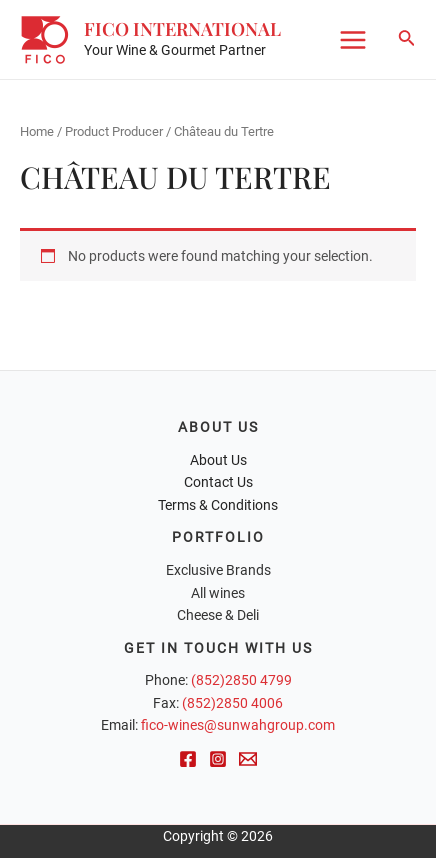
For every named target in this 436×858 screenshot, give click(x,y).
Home (37, 131)
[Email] (248, 759)
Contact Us (218, 482)
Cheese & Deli (218, 615)
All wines (218, 593)
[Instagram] (218, 759)
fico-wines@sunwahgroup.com (238, 725)
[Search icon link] (407, 39)
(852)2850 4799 (241, 680)
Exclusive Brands (218, 570)
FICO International (182, 28)
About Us (218, 460)
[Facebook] (188, 759)
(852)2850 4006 (232, 703)
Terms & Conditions (218, 505)
